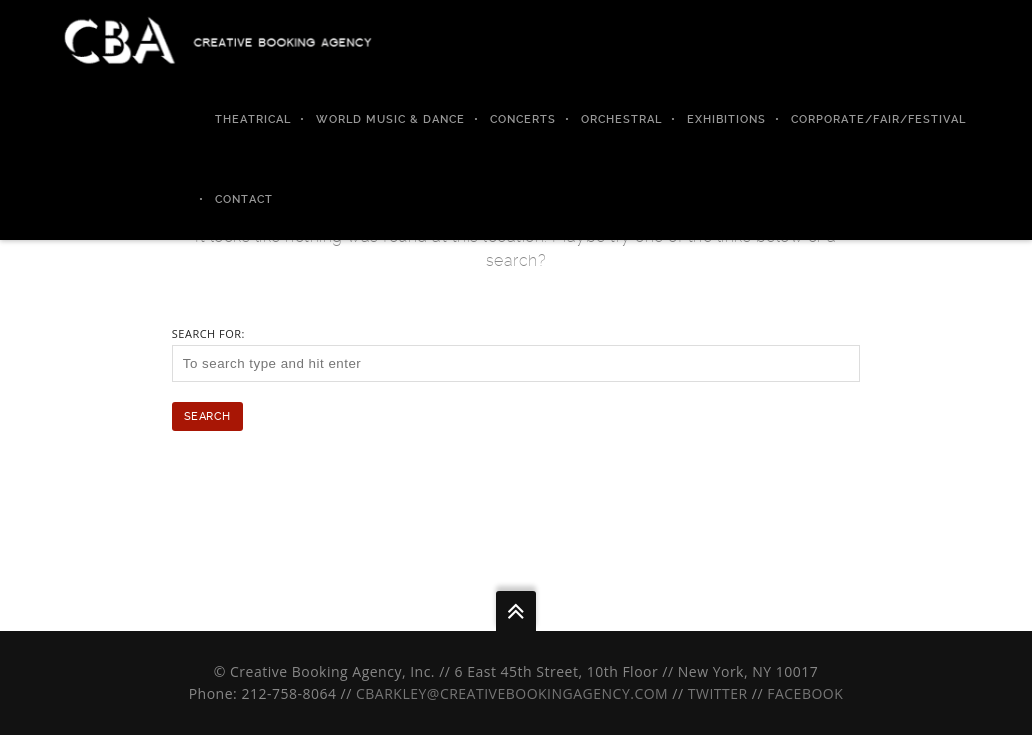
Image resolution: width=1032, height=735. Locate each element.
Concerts (523, 119)
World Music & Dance (390, 119)
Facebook (805, 693)
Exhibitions (726, 119)
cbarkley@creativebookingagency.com (512, 693)
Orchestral (621, 119)
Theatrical (253, 119)
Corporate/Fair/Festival (878, 119)
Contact (244, 199)
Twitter (718, 693)
